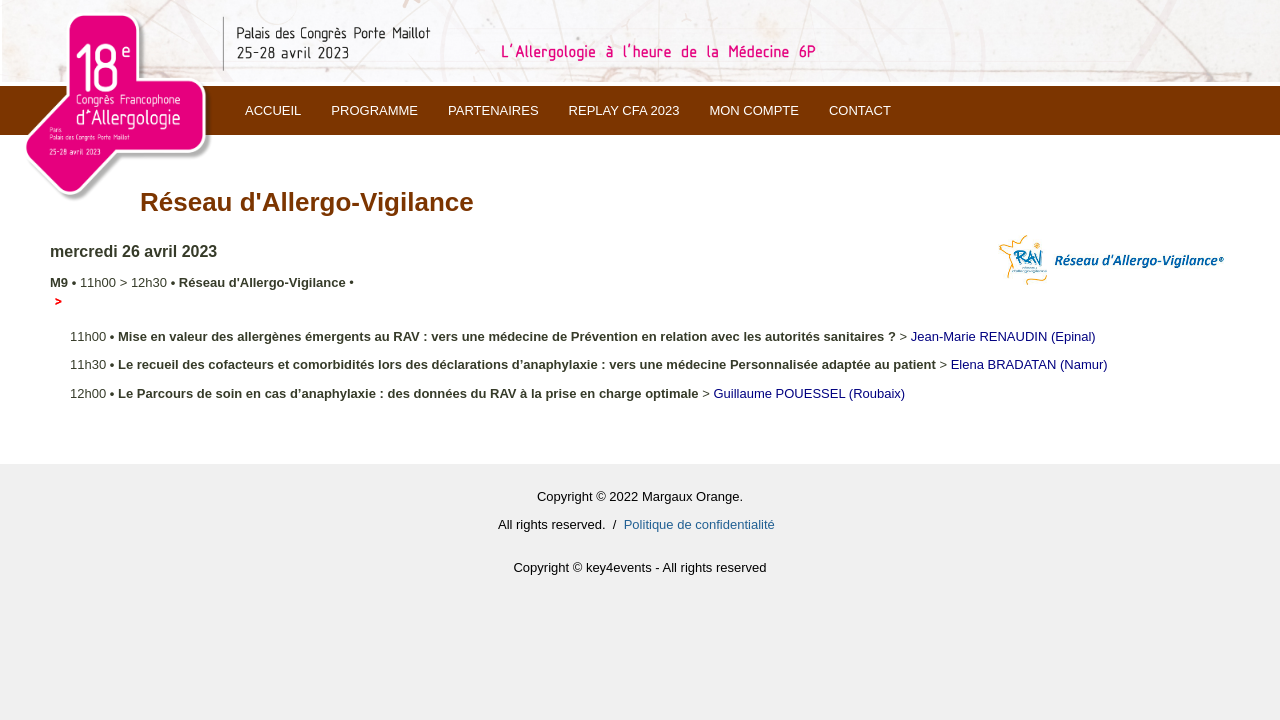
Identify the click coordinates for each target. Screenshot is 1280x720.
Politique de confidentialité (699, 524)
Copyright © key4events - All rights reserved (639, 567)
